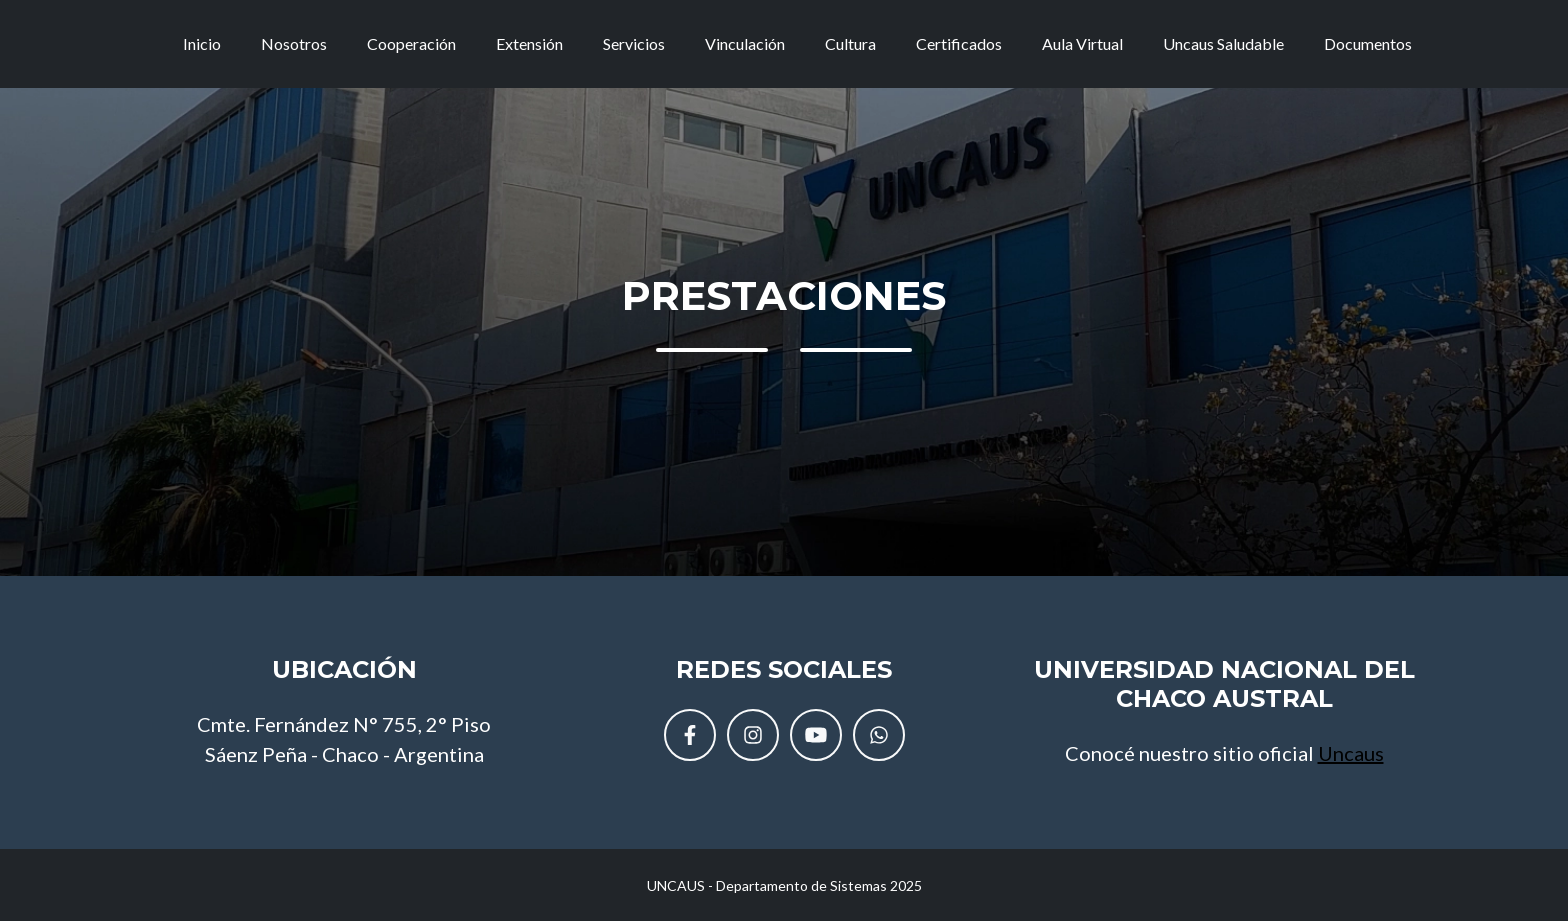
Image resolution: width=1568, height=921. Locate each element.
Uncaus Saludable (1223, 51)
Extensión (529, 51)
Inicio (202, 51)
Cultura (850, 51)
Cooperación (411, 51)
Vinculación (745, 51)
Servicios (634, 51)
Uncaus (1351, 753)
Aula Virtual (1082, 51)
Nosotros (294, 51)
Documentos (1368, 51)
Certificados (959, 51)
